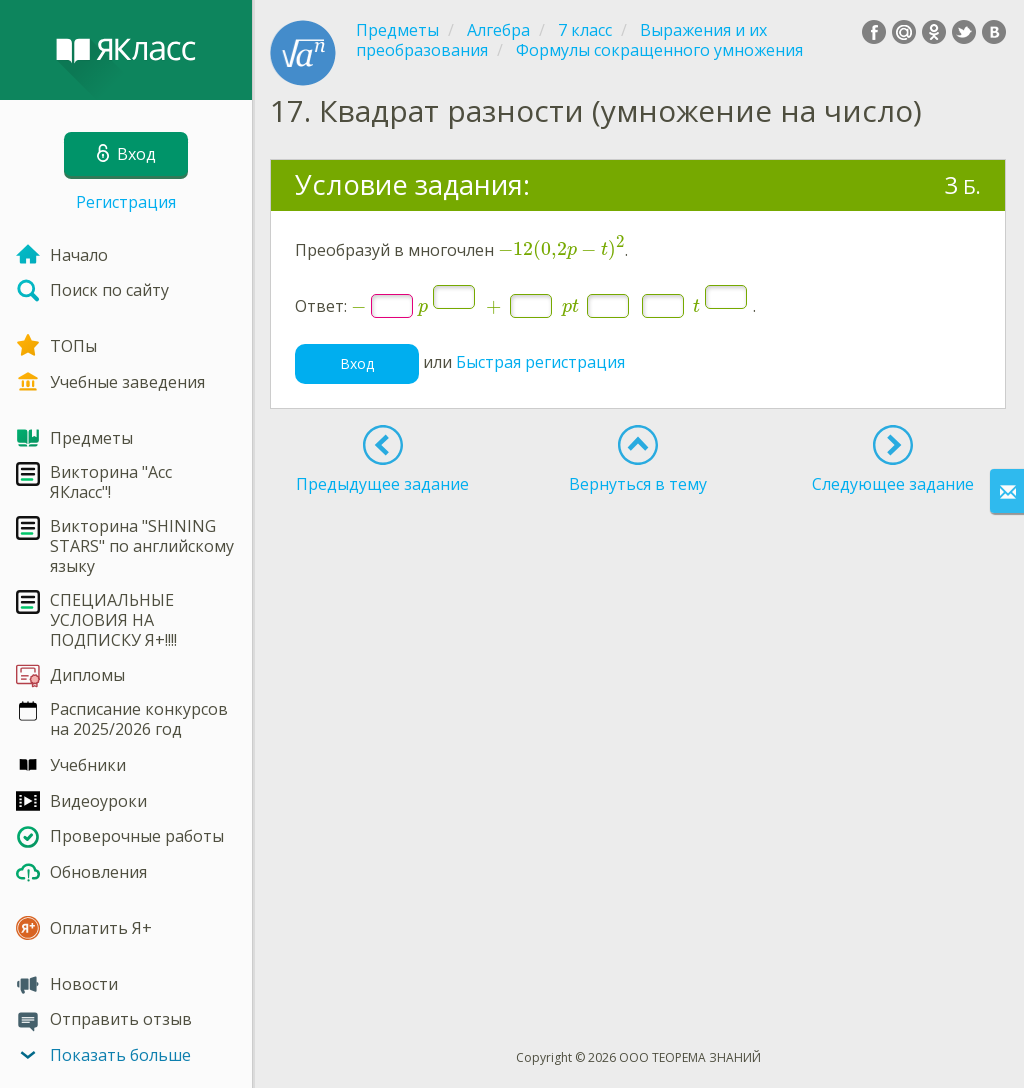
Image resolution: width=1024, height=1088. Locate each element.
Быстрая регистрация (540, 363)
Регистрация (126, 202)
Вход (357, 363)
